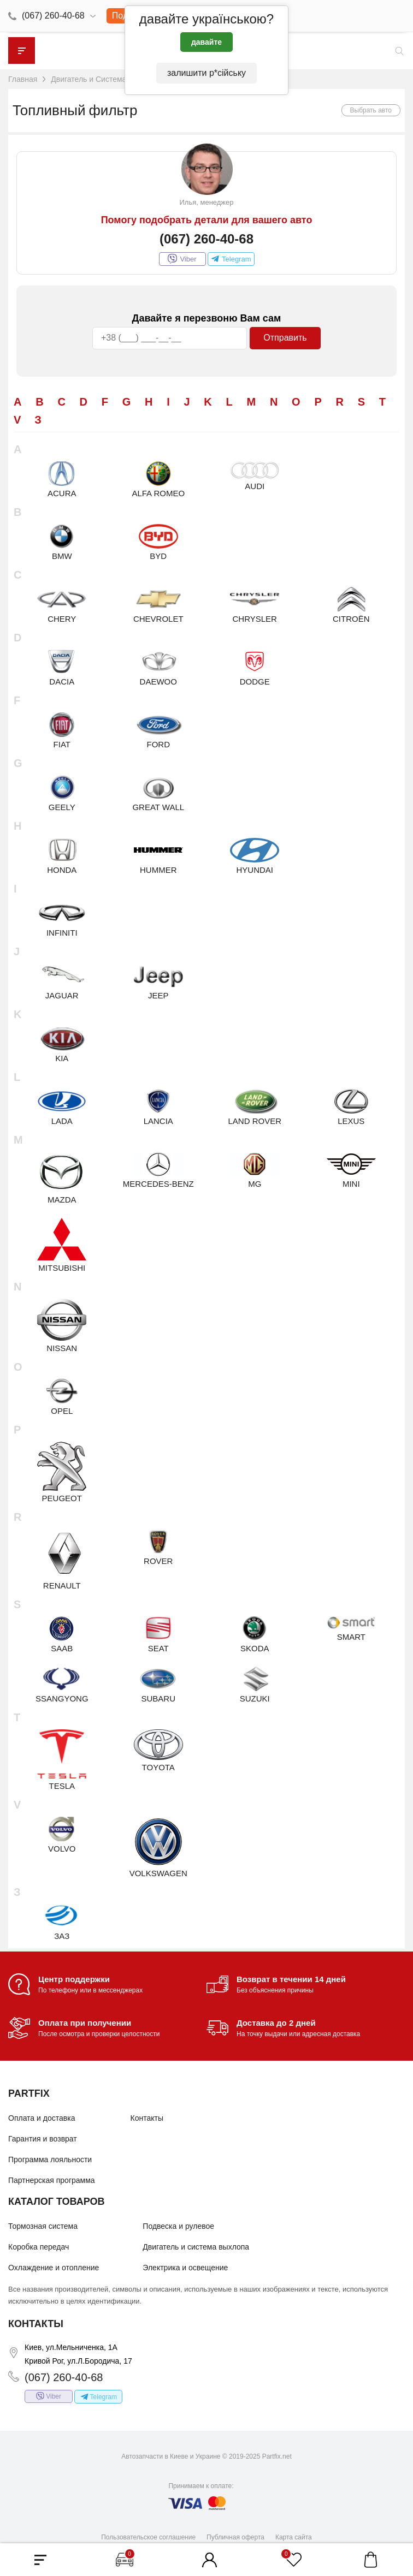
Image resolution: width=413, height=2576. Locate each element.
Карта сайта (293, 2537)
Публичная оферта (235, 2537)
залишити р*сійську (206, 73)
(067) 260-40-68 (53, 15)
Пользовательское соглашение (148, 2537)
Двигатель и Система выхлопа (105, 79)
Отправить (284, 337)
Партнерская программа (51, 2180)
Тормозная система (43, 2226)
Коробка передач (38, 2246)
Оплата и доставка (41, 2118)
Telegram (231, 258)
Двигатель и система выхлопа (196, 2246)
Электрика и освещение (185, 2267)
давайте (206, 42)
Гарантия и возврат (42, 2138)
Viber (182, 258)
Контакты (147, 2118)
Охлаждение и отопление (53, 2267)
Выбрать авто (371, 110)
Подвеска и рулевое (178, 2226)
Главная (22, 79)
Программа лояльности (50, 2159)
